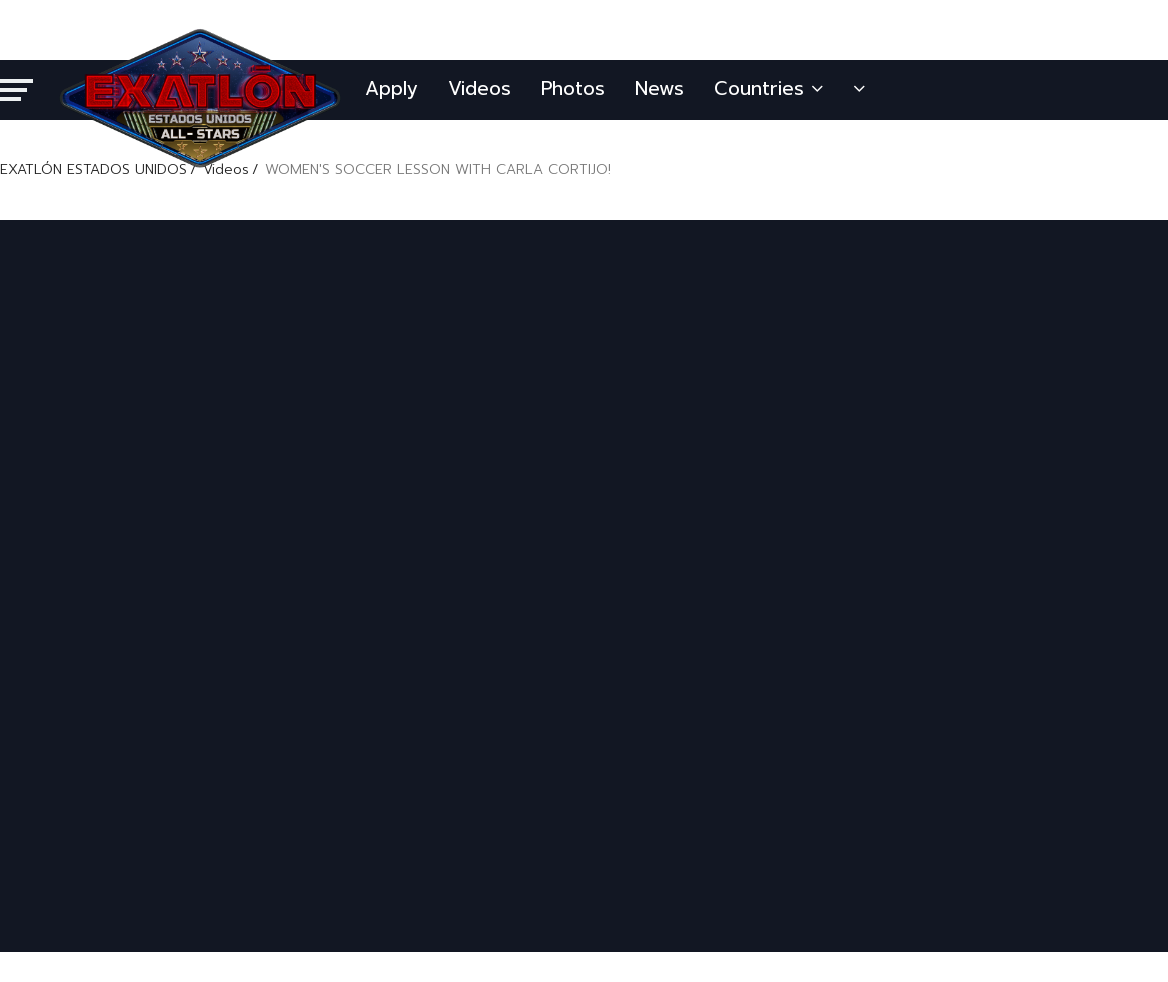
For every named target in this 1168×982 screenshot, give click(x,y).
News (659, 88)
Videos (479, 88)
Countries (768, 88)
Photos (573, 88)
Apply (391, 88)
